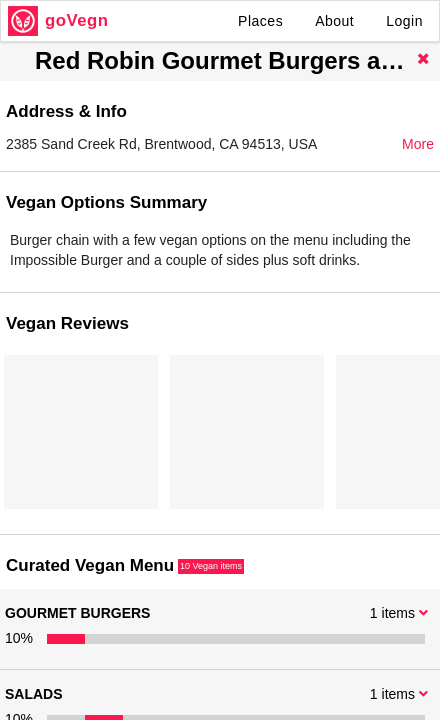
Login (404, 21)
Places (260, 21)
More (418, 144)
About (334, 21)
